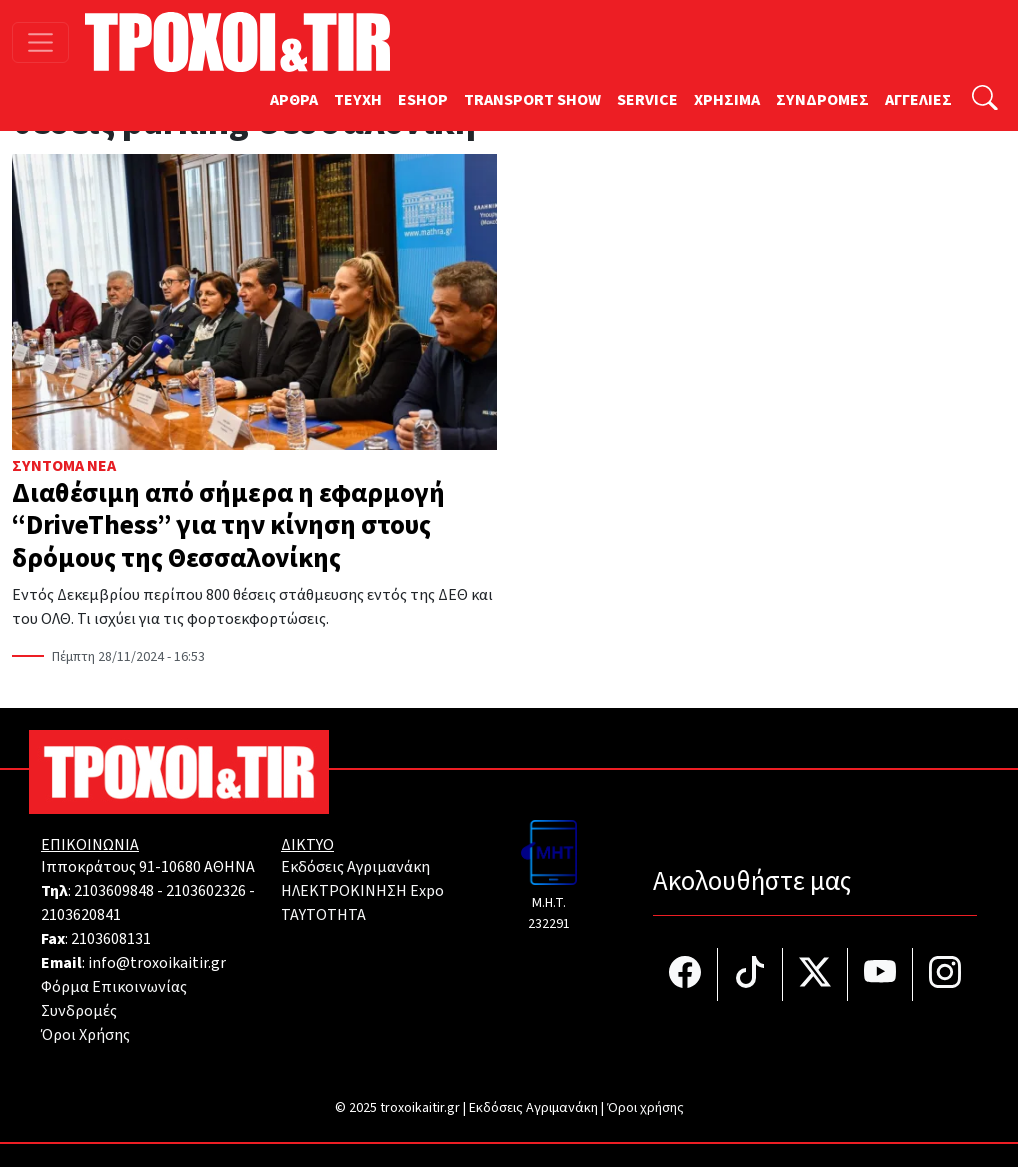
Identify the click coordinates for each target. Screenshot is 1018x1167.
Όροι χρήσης (645, 1108)
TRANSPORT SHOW (532, 100)
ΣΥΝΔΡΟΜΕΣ (822, 100)
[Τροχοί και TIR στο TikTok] (750, 974)
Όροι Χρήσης (85, 1035)
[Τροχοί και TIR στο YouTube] (880, 974)
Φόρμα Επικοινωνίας (114, 987)
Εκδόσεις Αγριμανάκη (355, 867)
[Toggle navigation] (40, 42)
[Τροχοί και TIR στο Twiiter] (815, 974)
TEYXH (358, 100)
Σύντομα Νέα (64, 466)
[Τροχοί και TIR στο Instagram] (945, 974)
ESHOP (423, 100)
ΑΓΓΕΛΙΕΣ (918, 100)
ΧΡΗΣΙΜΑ (727, 100)
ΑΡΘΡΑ (294, 100)
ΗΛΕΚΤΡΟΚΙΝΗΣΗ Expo (362, 891)
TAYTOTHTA (323, 915)
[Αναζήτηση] (985, 100)
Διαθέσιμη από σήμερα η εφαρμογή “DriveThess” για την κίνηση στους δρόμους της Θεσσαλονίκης (228, 526)
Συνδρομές (79, 1011)
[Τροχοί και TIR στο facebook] (685, 974)
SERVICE (647, 100)
